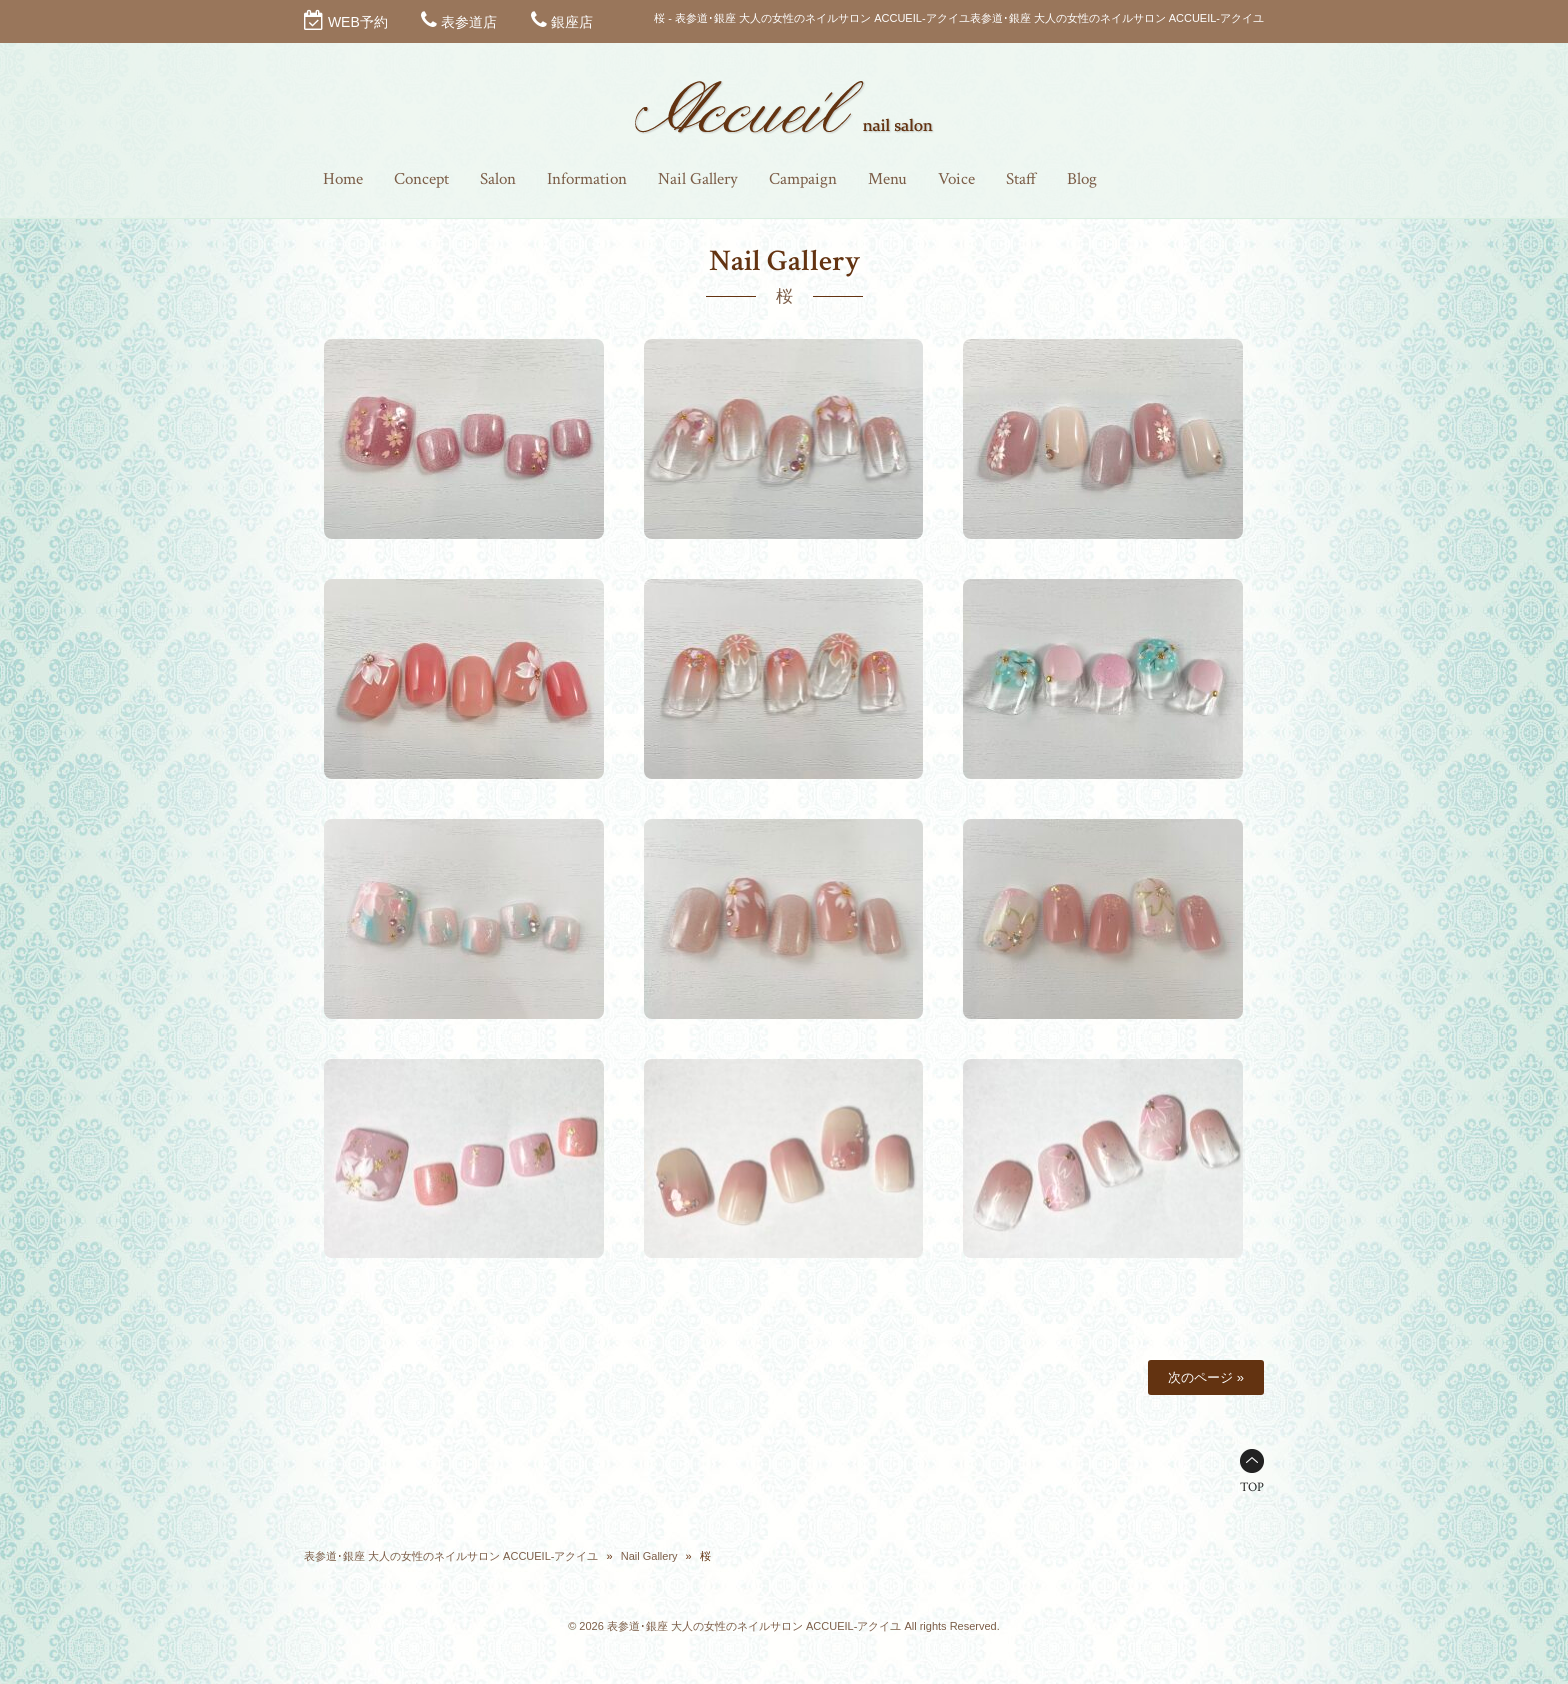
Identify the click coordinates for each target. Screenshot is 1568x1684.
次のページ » (1206, 1377)
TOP (1252, 1487)
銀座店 (572, 22)
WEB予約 (358, 22)
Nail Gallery (649, 1556)
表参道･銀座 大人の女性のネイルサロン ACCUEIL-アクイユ (451, 1556)
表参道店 (469, 22)
